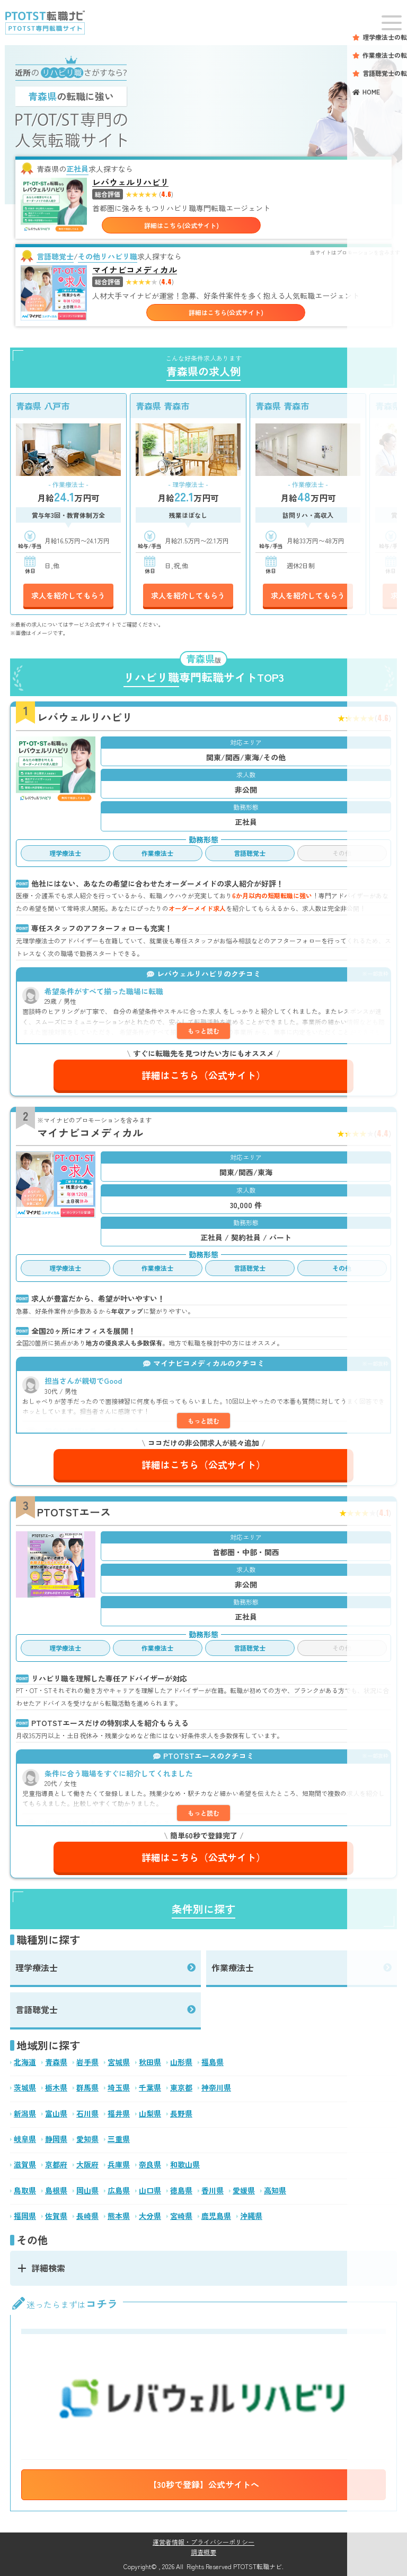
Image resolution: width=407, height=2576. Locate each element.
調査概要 (203, 2551)
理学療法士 (36, 1967)
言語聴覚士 (36, 2009)
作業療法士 (232, 1967)
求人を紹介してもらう (68, 595)
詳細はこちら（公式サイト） (203, 1075)
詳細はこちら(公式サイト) (181, 225)
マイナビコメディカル (134, 269)
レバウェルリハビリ (130, 182)
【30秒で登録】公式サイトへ (203, 2484)
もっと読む (203, 1030)
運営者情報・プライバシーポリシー (203, 2541)
